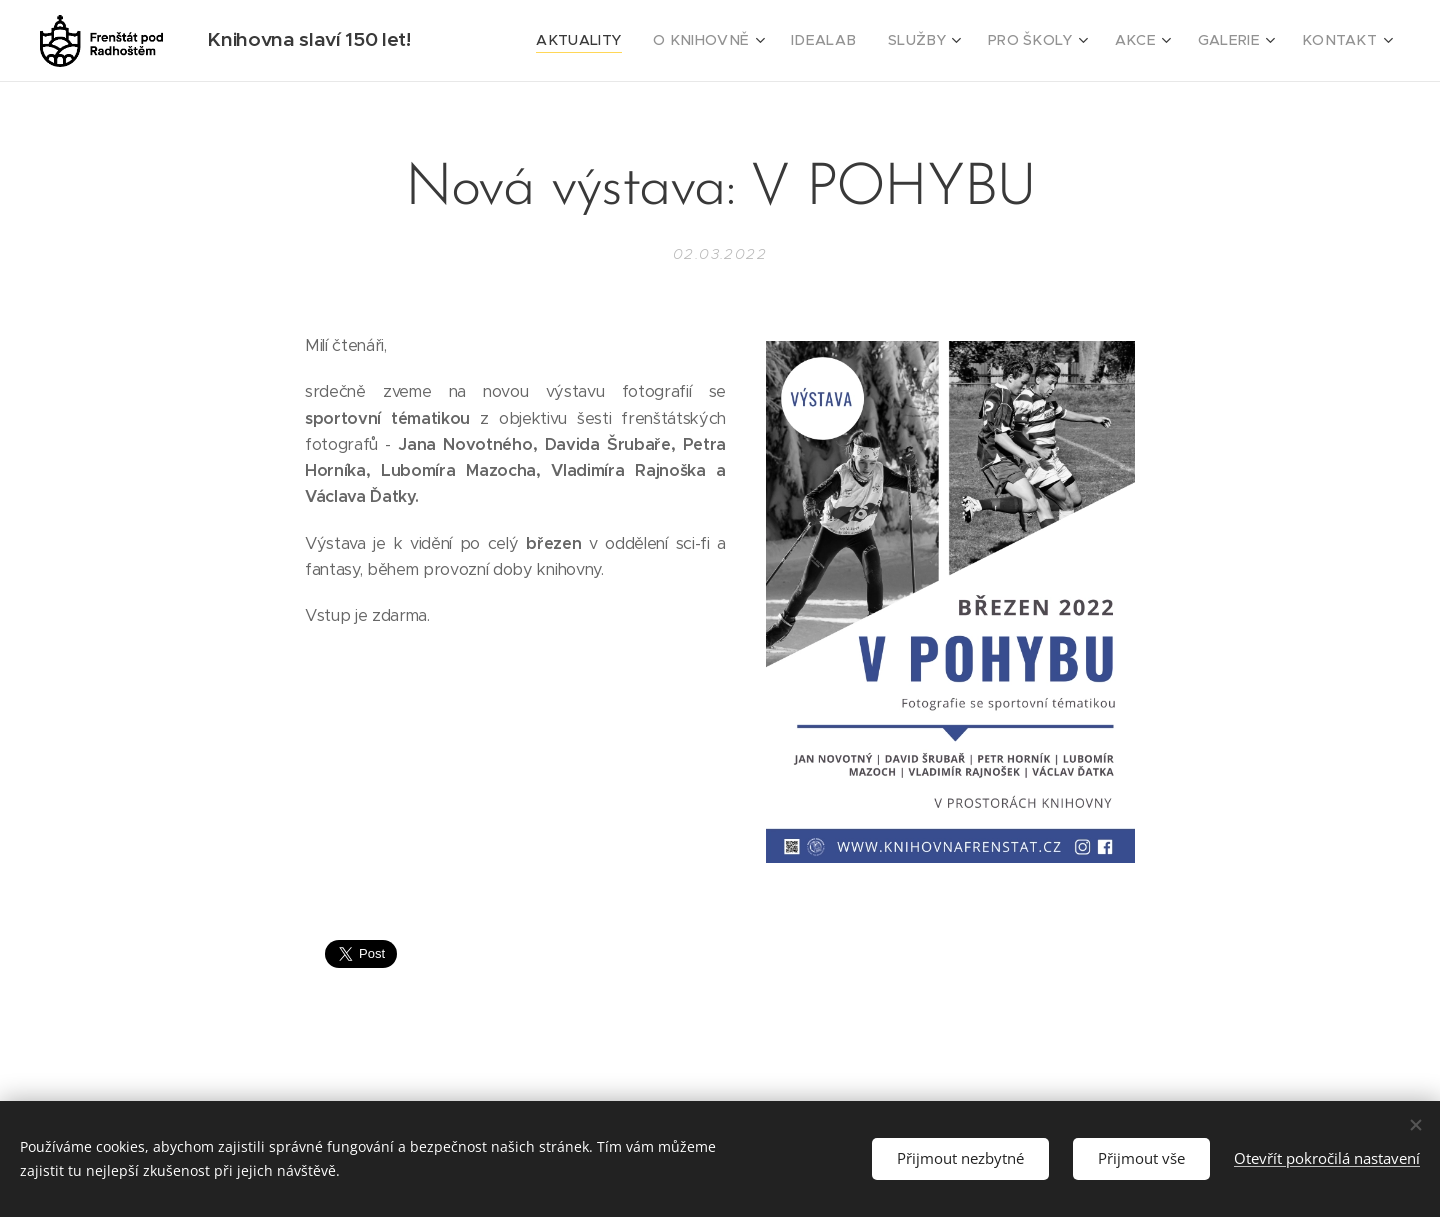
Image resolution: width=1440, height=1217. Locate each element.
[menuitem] (635, 41)
